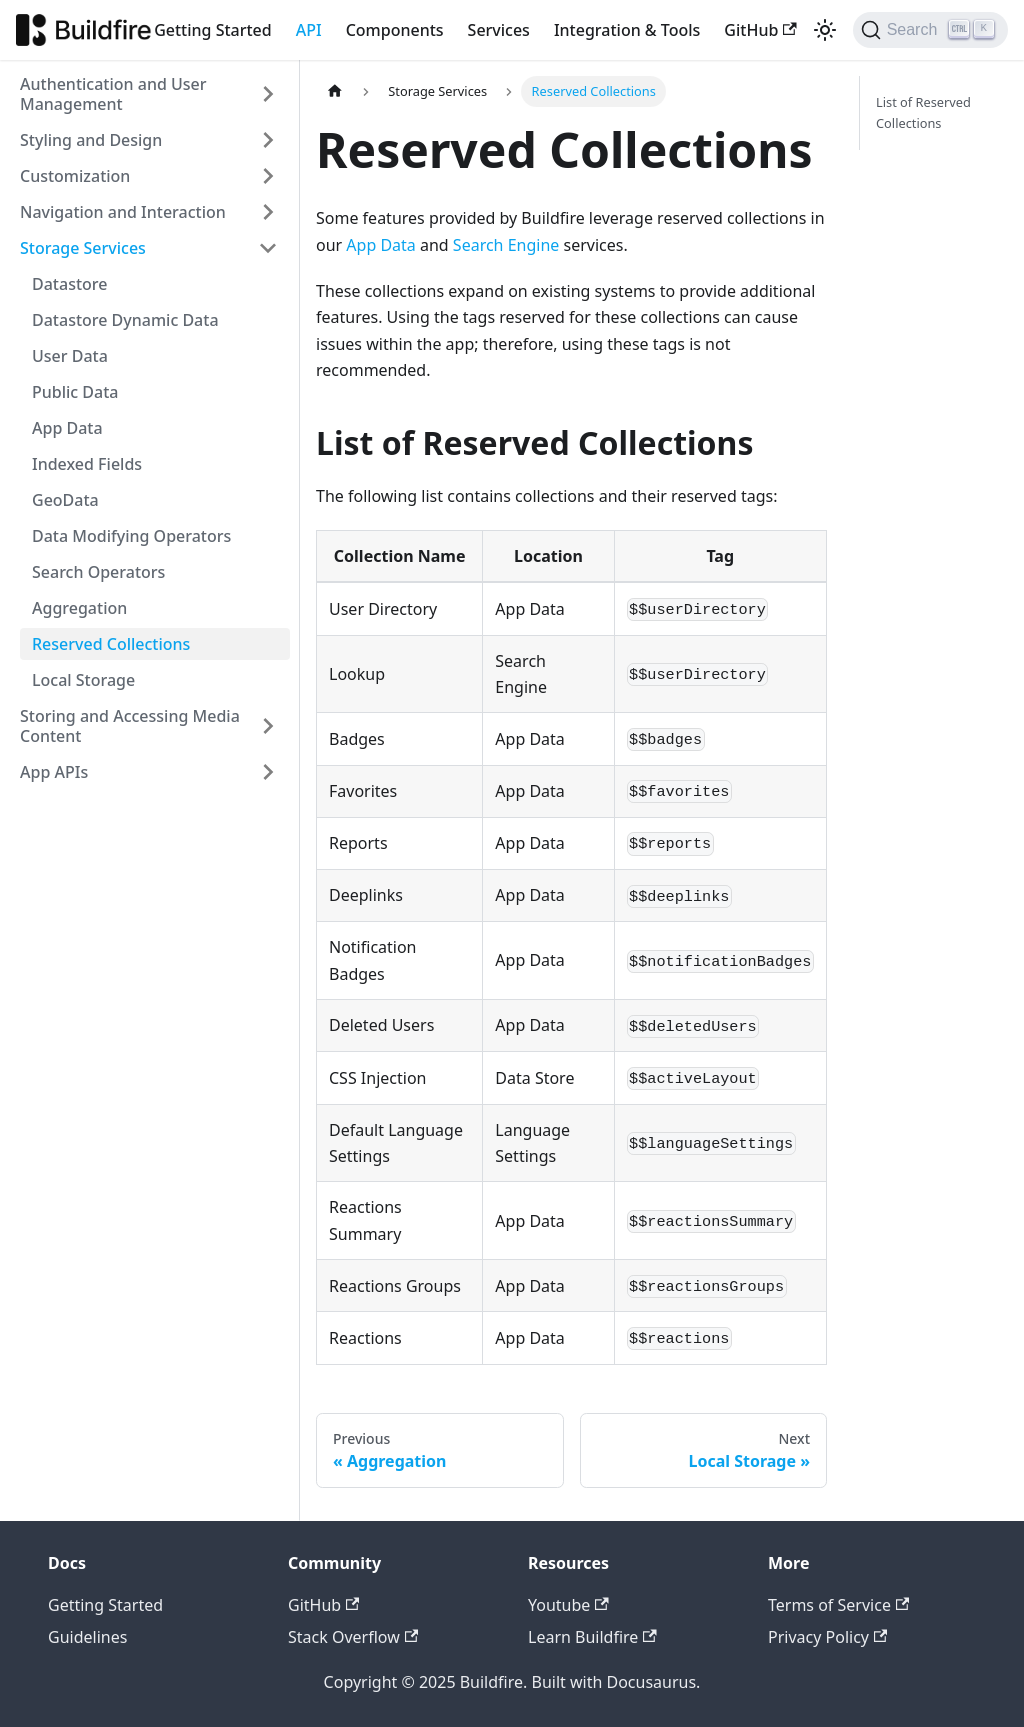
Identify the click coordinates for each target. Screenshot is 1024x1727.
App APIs (54, 772)
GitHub (760, 30)
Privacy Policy (827, 1637)
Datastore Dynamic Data (125, 320)
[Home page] (335, 91)
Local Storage (83, 680)
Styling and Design (91, 140)
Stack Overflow (353, 1637)
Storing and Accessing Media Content (130, 726)
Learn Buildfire (592, 1637)
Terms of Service (838, 1605)
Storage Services (83, 248)
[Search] (930, 30)
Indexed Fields (87, 464)
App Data (67, 428)
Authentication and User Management (113, 94)
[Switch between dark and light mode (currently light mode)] (825, 30)
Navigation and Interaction (123, 212)
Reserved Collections (111, 644)
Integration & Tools (627, 30)
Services (499, 30)
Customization (75, 176)
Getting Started (213, 30)
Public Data (75, 392)
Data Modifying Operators (131, 536)
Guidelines (87, 1637)
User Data (70, 356)
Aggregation (79, 608)
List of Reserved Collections (923, 112)
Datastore (69, 284)
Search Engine (506, 245)
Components (395, 30)
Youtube (568, 1605)
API (309, 30)
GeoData (65, 500)
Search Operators (98, 572)
